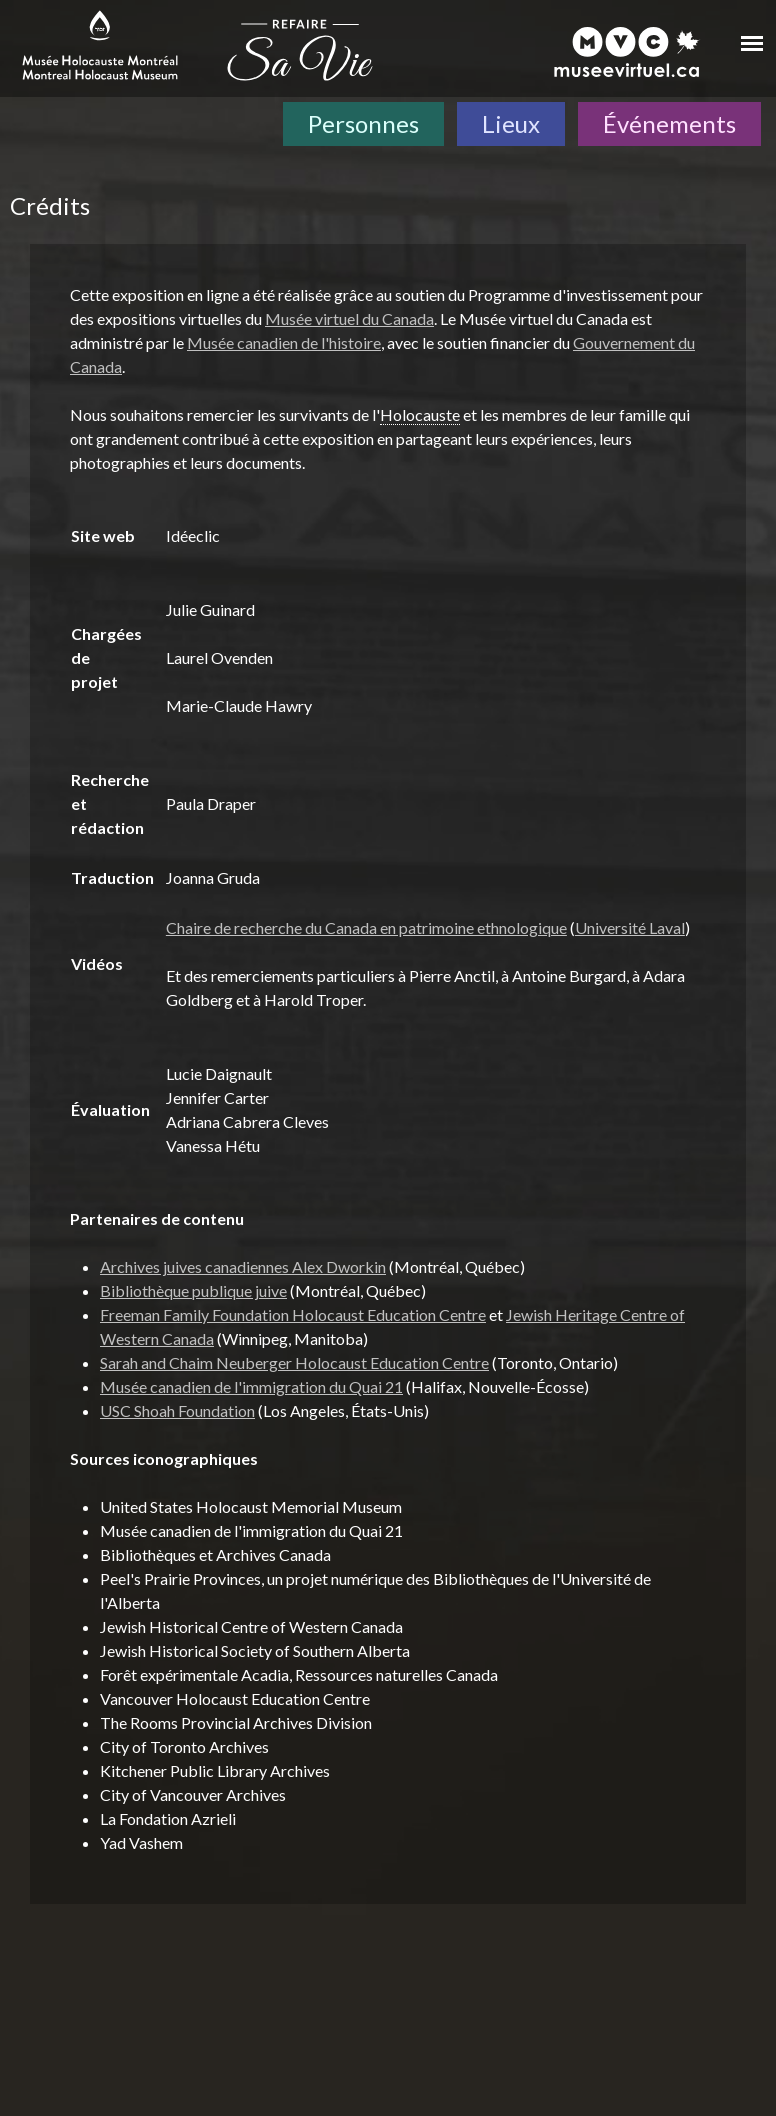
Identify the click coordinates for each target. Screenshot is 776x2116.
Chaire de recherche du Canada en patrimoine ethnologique (366, 927)
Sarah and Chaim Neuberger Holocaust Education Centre (294, 1362)
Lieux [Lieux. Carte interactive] (511, 123)
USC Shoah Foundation (177, 1410)
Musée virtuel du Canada (349, 318)
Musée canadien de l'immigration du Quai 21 (251, 1386)
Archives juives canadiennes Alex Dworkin (243, 1266)
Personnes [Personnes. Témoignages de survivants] (363, 123)
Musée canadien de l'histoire (284, 342)
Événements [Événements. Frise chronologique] (669, 123)
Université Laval (630, 927)
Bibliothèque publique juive (193, 1290)
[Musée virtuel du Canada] (627, 52)
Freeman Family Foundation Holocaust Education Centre (293, 1314)
